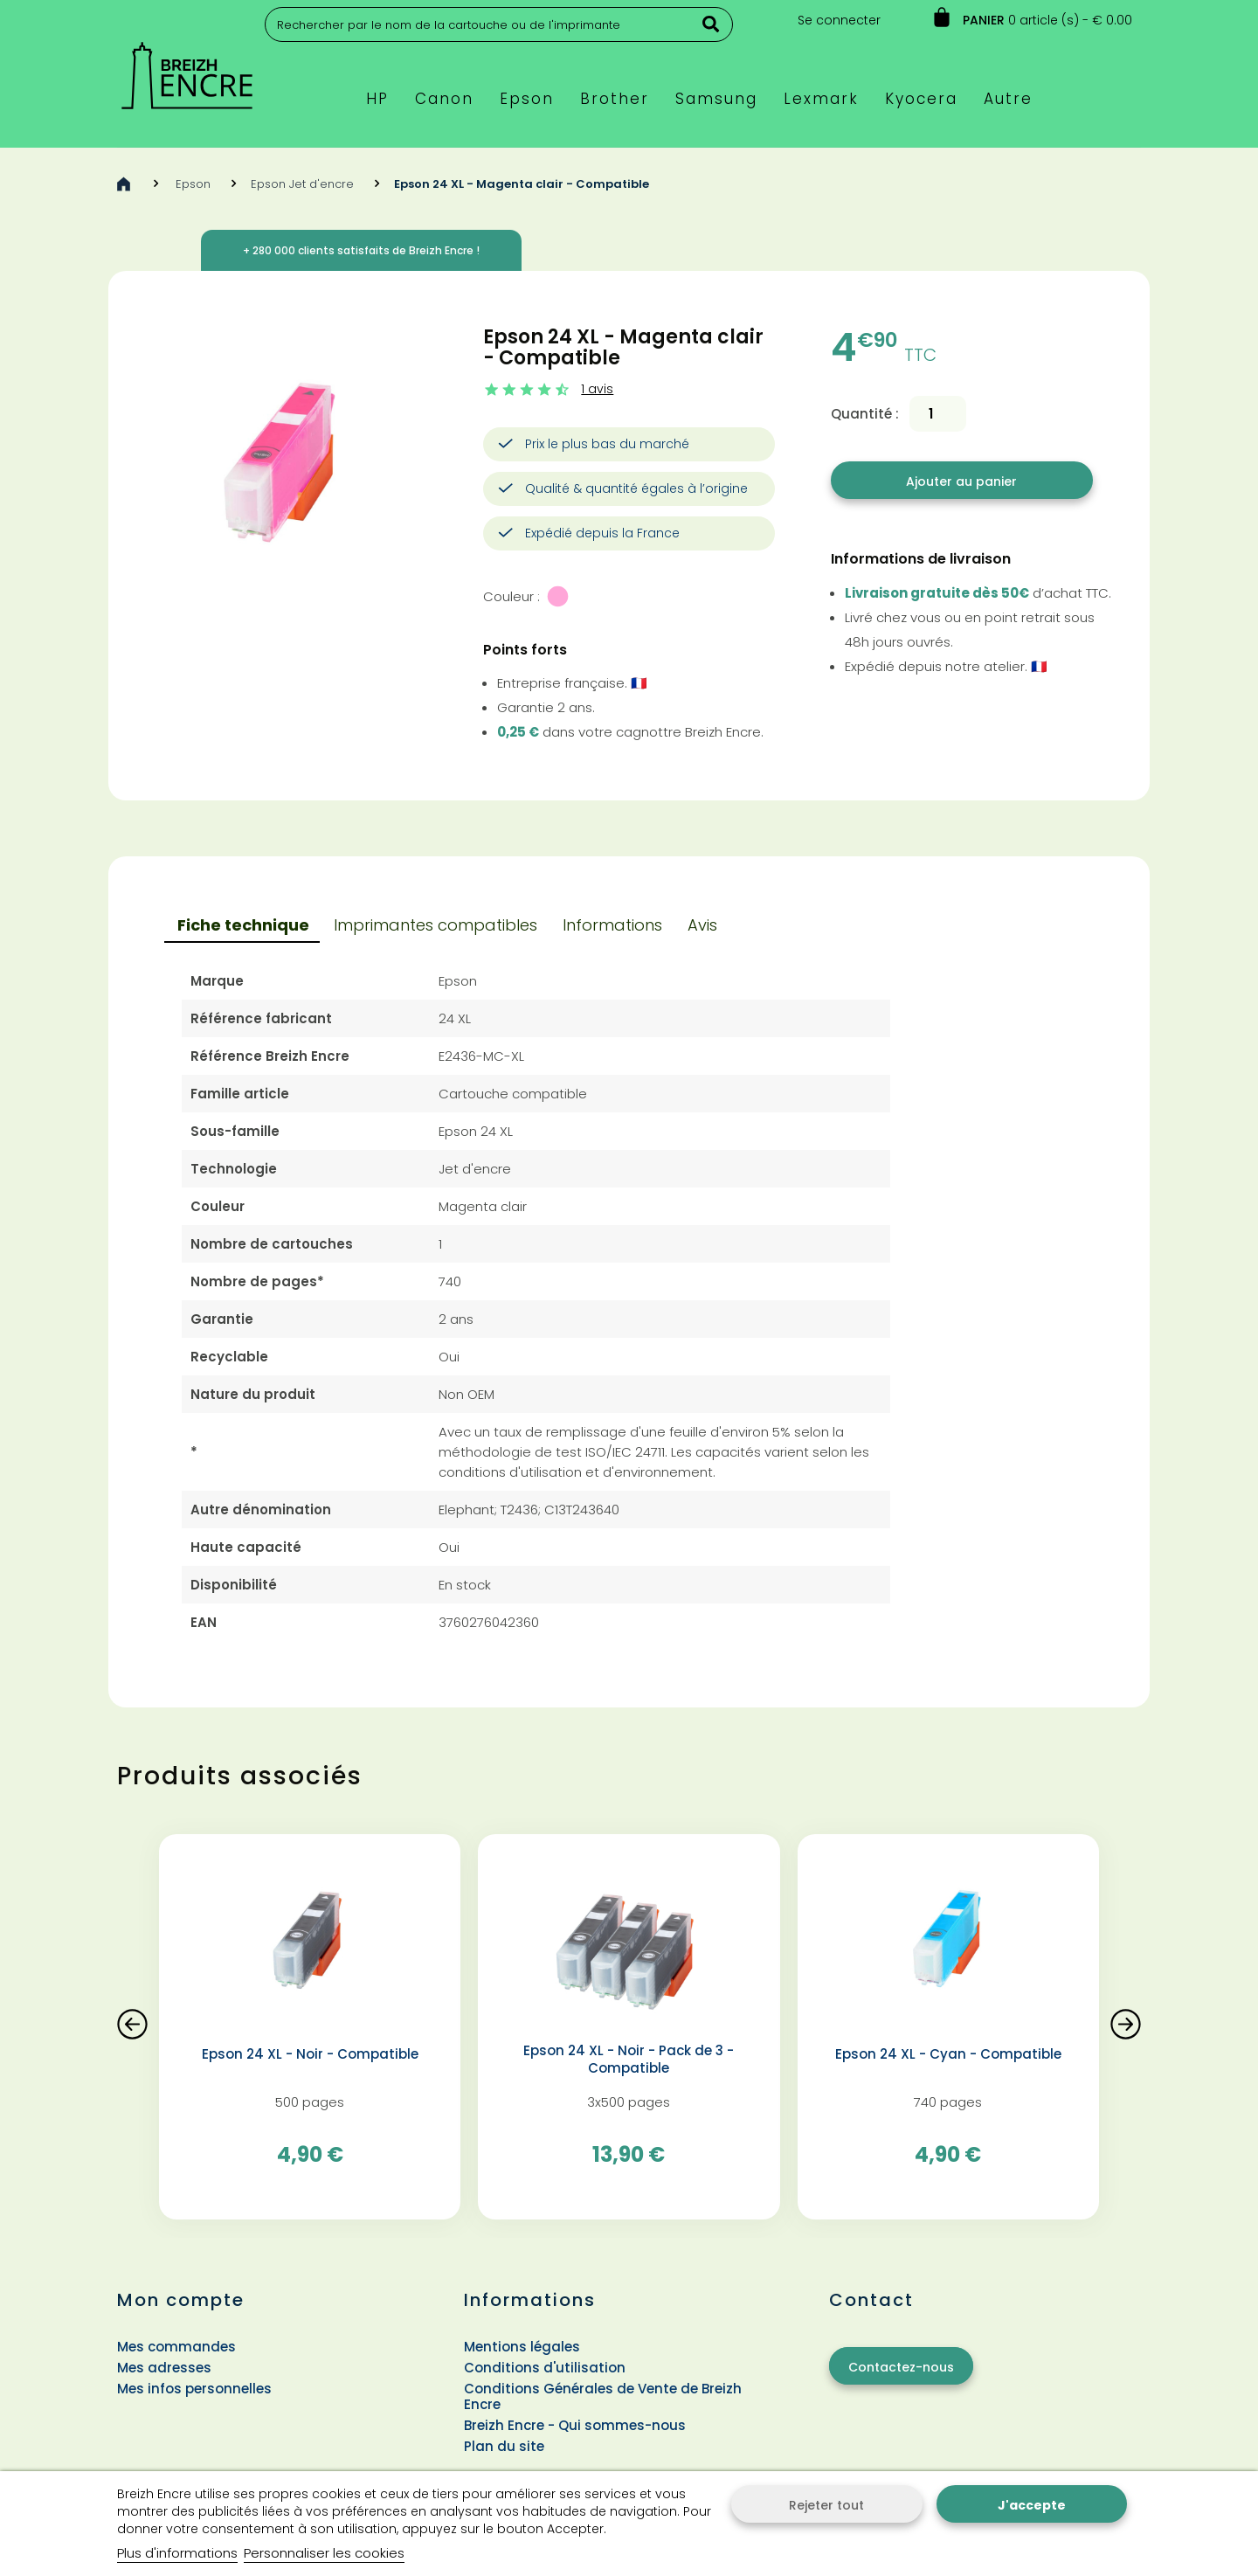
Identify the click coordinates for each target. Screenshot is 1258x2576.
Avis (702, 925)
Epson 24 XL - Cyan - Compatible (948, 2054)
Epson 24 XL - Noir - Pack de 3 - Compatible (628, 2059)
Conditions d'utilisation (545, 2367)
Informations (612, 925)
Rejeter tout (826, 2505)
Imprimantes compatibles (435, 925)
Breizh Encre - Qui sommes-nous (575, 2425)
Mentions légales (522, 2346)
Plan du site (504, 2446)
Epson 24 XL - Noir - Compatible (310, 2054)
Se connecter (839, 20)
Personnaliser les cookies (324, 2553)
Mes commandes (176, 2346)
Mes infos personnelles (194, 2388)
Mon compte (181, 2300)
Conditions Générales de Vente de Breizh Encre (603, 2396)
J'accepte (1032, 2505)
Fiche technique (243, 925)
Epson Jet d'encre (302, 184)
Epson (193, 184)
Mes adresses (164, 2367)
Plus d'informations (177, 2553)
